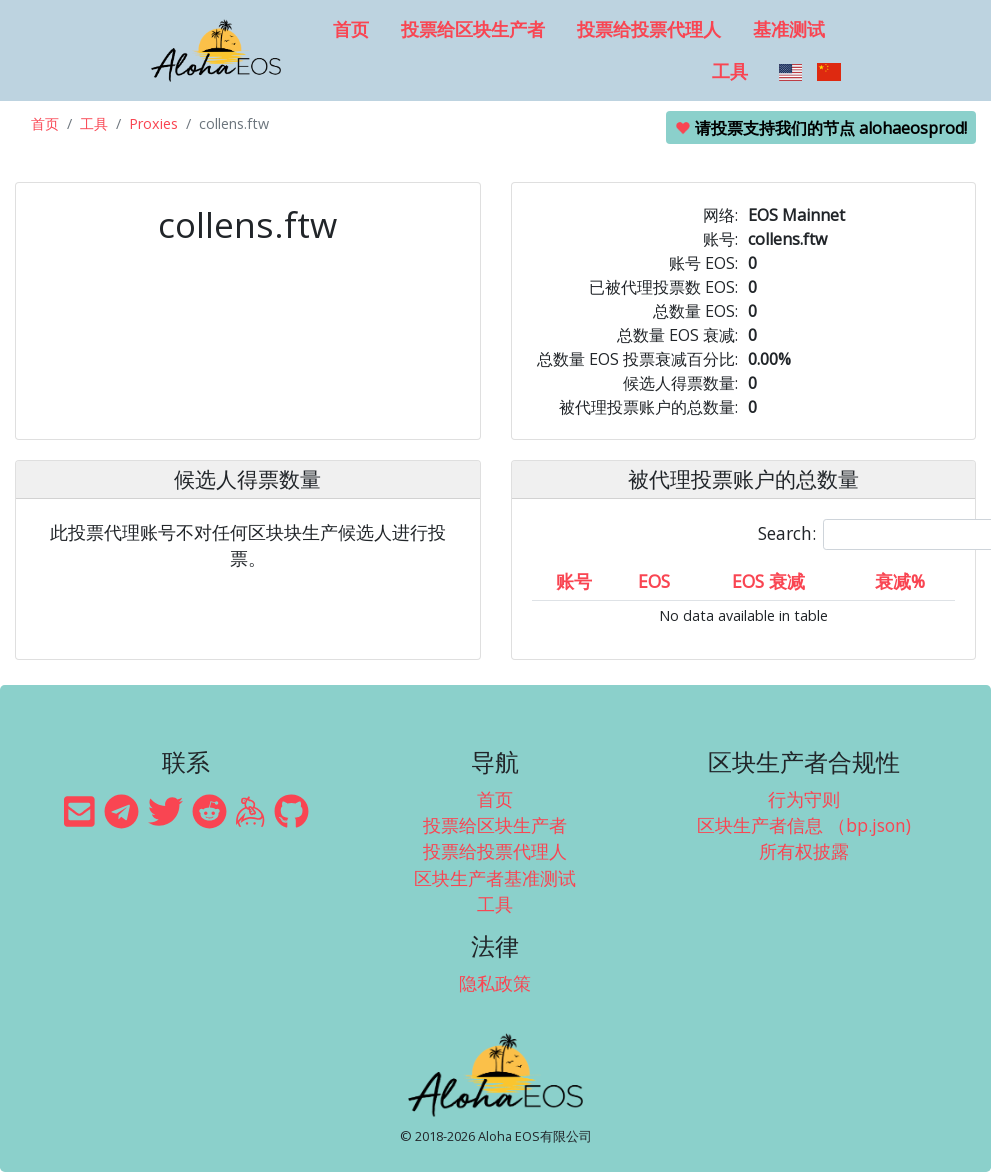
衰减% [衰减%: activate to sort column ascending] (900, 581)
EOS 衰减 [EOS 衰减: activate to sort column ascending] (768, 581)
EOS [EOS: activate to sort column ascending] (654, 581)
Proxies (153, 123)
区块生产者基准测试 (495, 878)
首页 (351, 29)
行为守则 (804, 799)
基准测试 (789, 29)
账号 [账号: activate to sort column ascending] (574, 581)
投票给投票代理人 (649, 29)
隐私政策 (495, 983)
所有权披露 (804, 851)
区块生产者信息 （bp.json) (804, 825)
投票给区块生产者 (473, 29)
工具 (730, 71)
